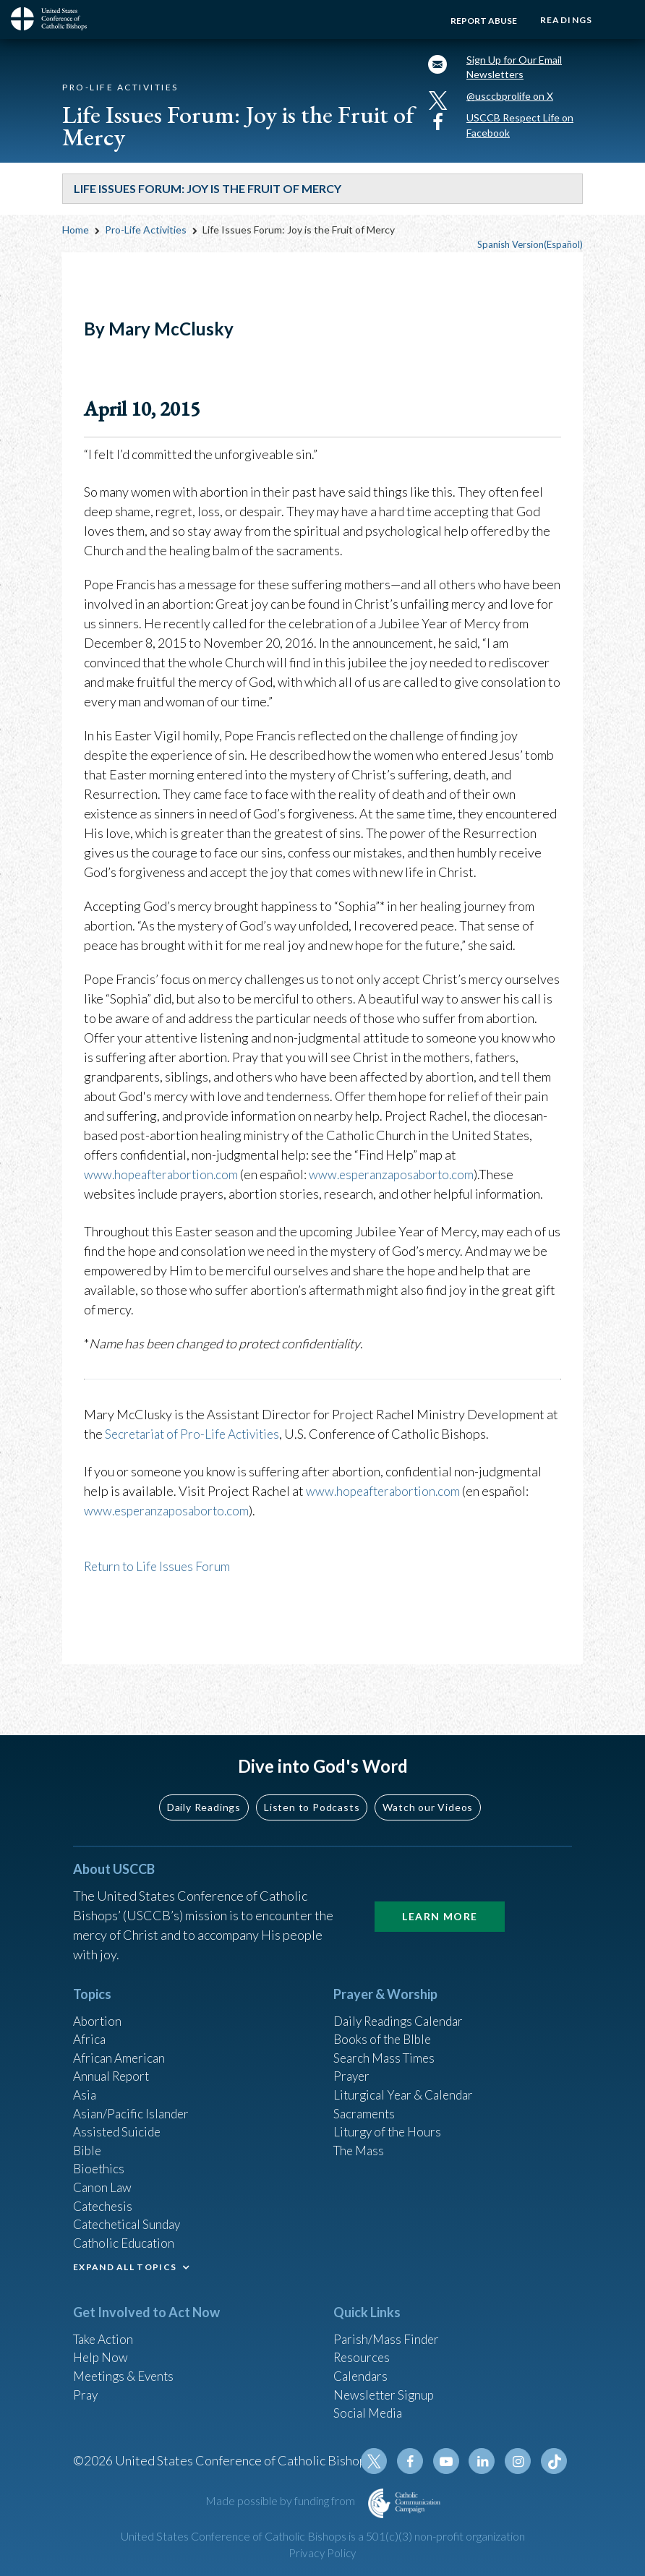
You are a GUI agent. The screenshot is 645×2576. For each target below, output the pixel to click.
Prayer (352, 2058)
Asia (85, 2078)
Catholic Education (126, 2234)
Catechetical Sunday (130, 2214)
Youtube (450, 2461)
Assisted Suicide (119, 2117)
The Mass (360, 2136)
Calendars (362, 2370)
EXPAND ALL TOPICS (124, 2259)
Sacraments (365, 2097)
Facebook (416, 2461)
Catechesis (104, 2195)
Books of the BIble (384, 2019)
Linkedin (485, 2461)
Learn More (439, 1894)
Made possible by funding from (281, 2500)
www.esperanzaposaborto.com (402, 1181)
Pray (86, 2389)
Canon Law (103, 2175)
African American (120, 2039)
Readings (563, 19)
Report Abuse (478, 20)
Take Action (105, 2331)
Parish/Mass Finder (388, 2331)
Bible (88, 2136)
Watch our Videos (428, 1785)
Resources (363, 2350)
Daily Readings (204, 1785)
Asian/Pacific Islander (133, 2097)
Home (75, 237)
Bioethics (100, 2156)
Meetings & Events (127, 2370)
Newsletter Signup (386, 2389)
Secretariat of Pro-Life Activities (196, 1440)
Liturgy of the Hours (389, 2117)
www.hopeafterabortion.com (164, 1181)
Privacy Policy (322, 2553)
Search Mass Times (386, 2039)
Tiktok (555, 2461)
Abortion (98, 2000)
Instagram (520, 2461)
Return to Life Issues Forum (159, 1572)
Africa (90, 2019)
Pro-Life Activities (146, 237)
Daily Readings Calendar (403, 2000)
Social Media (369, 2409)
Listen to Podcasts (311, 1785)
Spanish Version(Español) (530, 251)
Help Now (101, 2350)
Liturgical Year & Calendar (407, 2078)
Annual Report (113, 2058)
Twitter (381, 2461)
